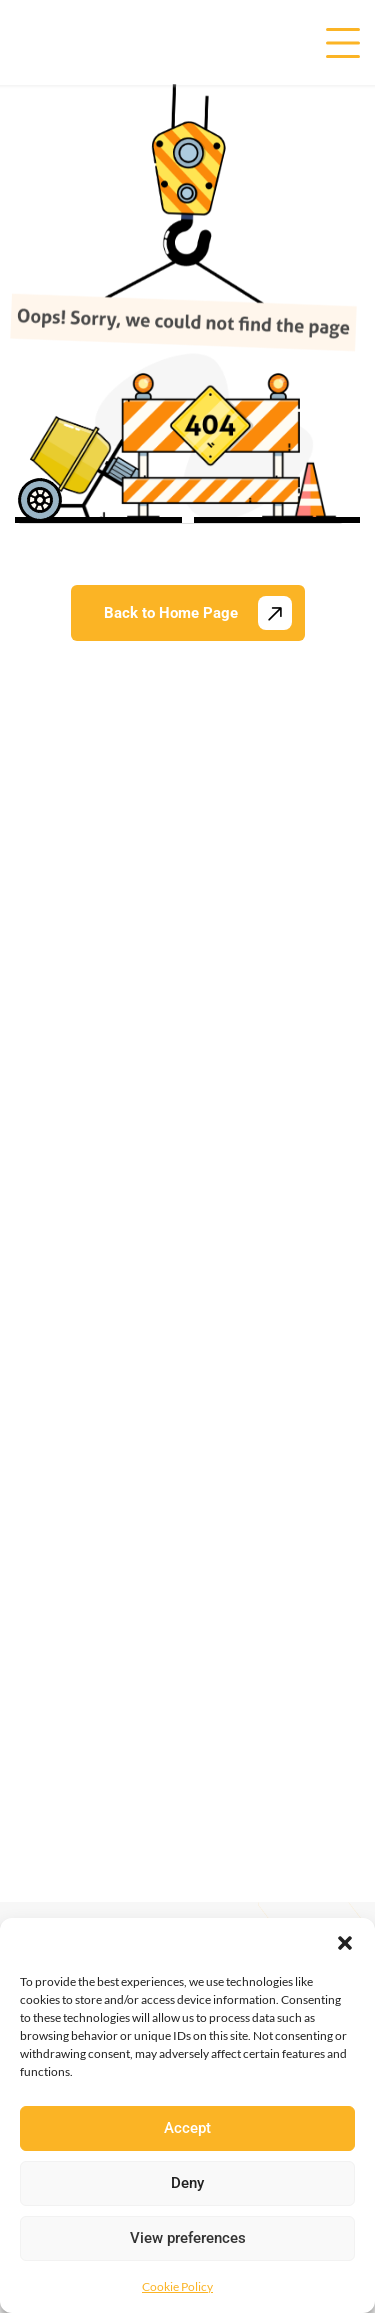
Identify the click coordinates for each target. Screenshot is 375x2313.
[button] (345, 1943)
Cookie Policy (177, 2286)
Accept (187, 2128)
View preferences (188, 2238)
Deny (187, 2183)
